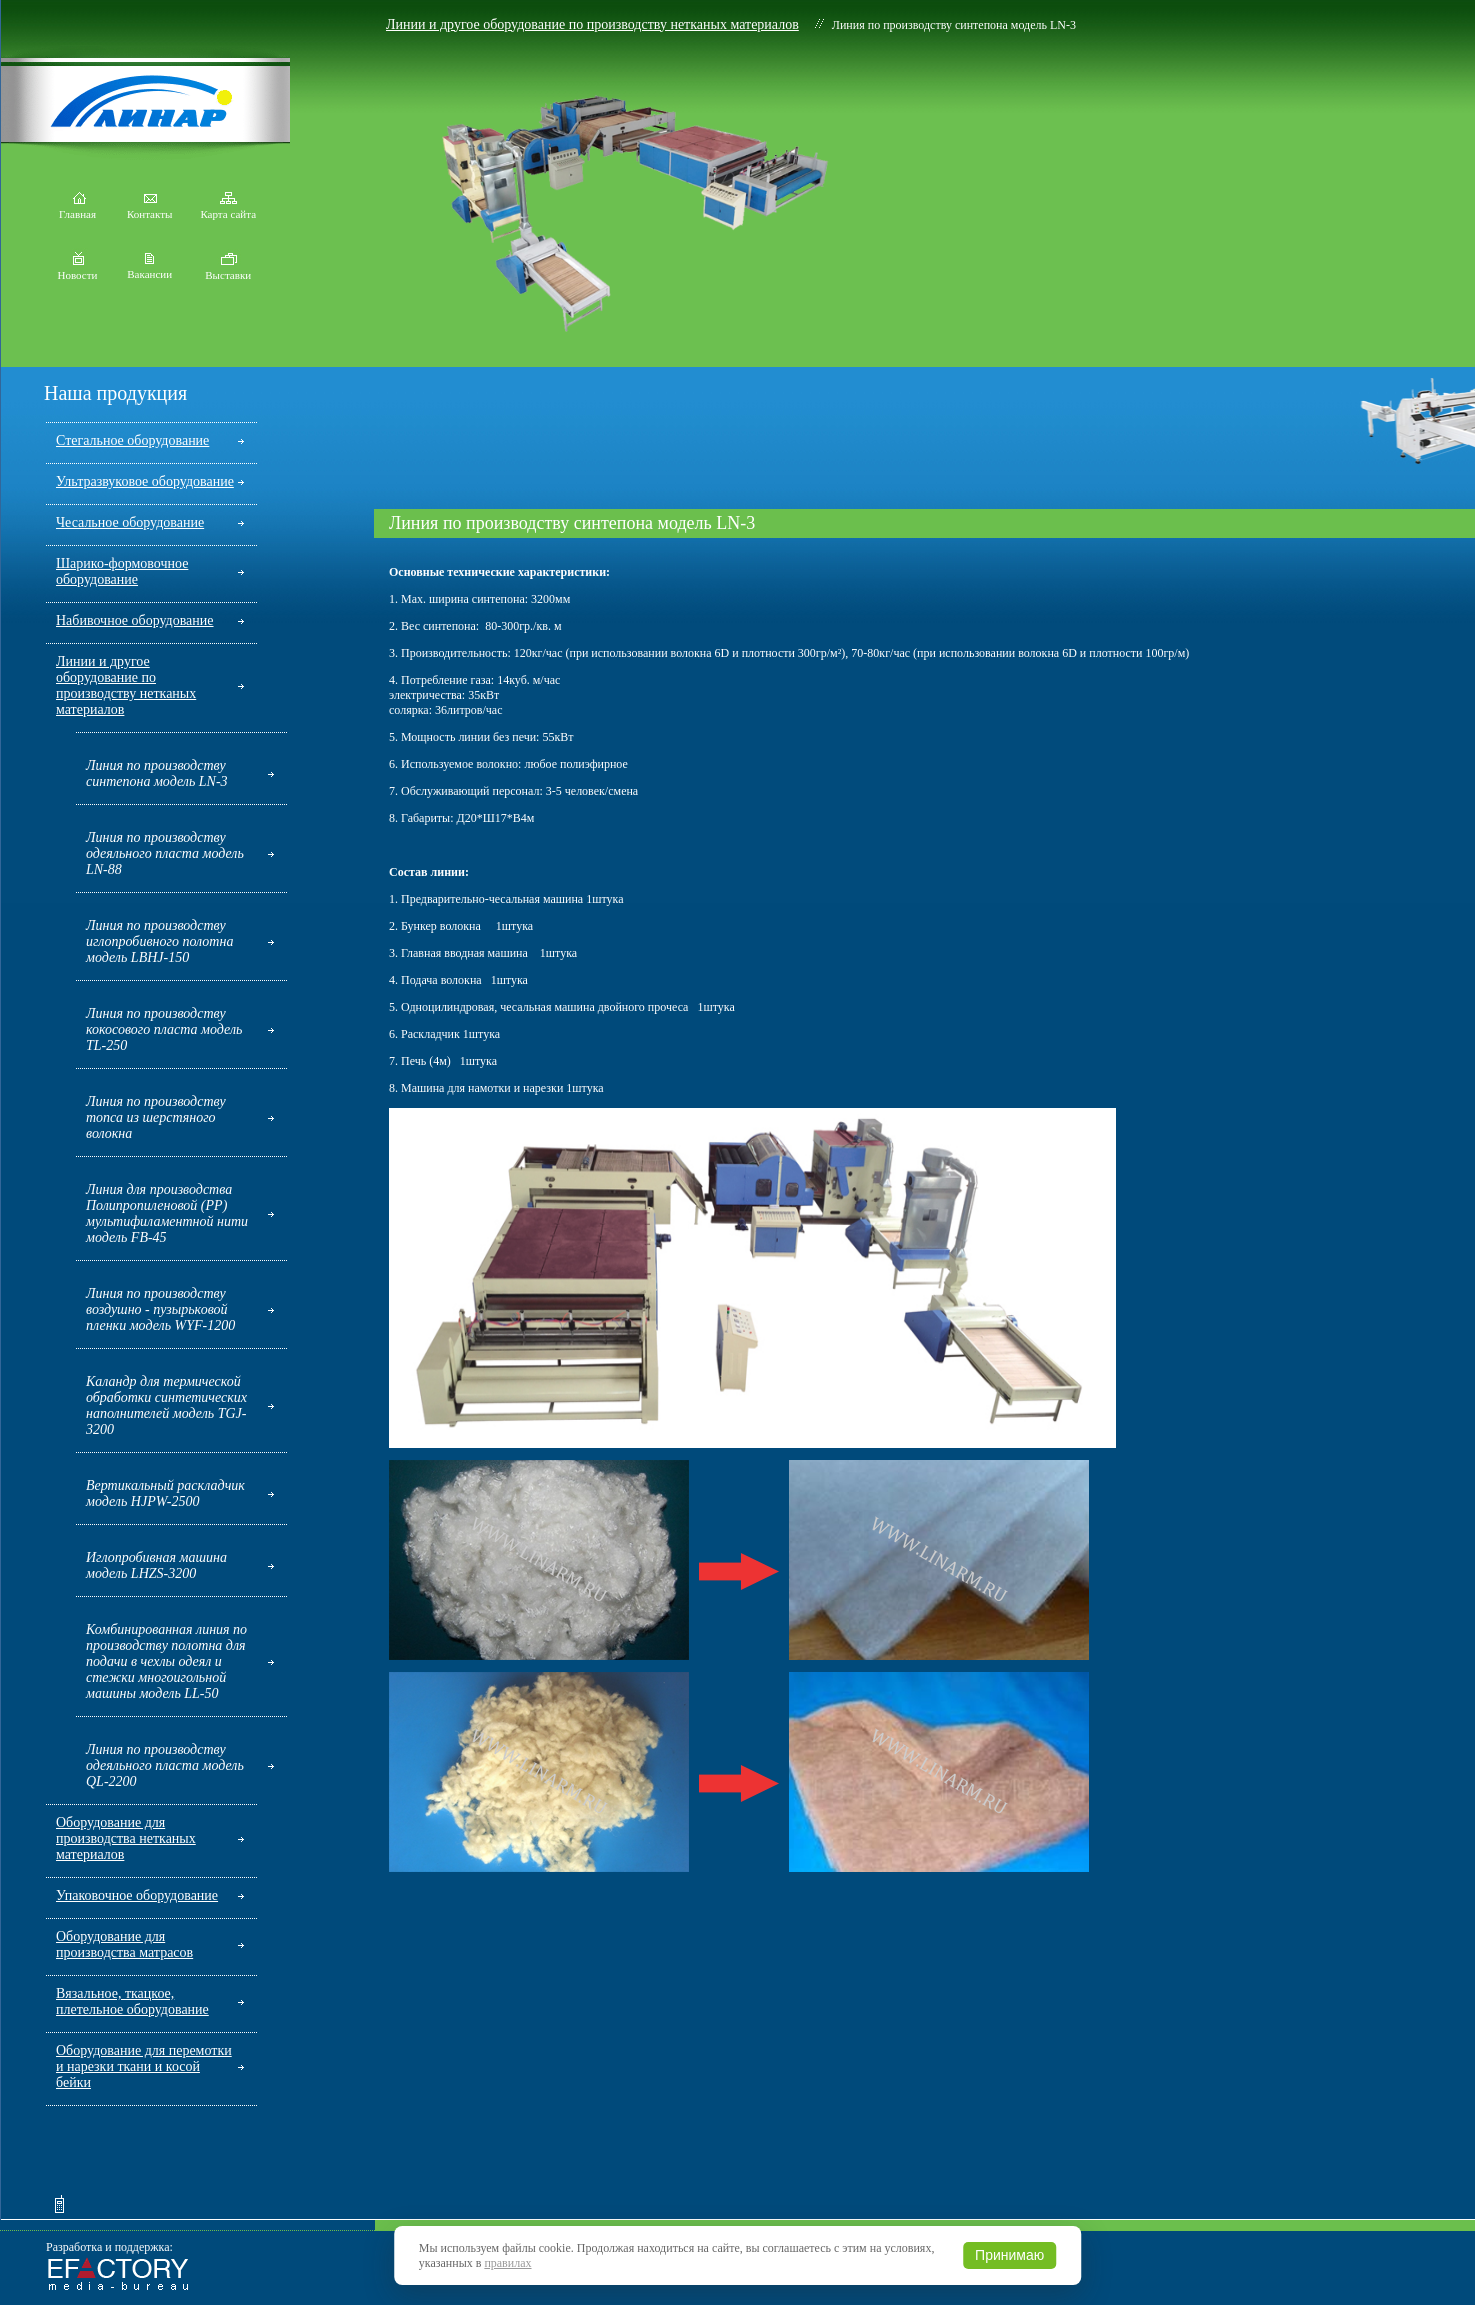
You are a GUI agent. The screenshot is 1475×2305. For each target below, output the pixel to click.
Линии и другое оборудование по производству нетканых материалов (592, 24)
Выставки (228, 270)
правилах (507, 2263)
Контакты (149, 209)
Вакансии (149, 269)
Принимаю (1009, 2255)
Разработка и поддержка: (109, 2247)
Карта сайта (228, 209)
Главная (77, 209)
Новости (77, 270)
